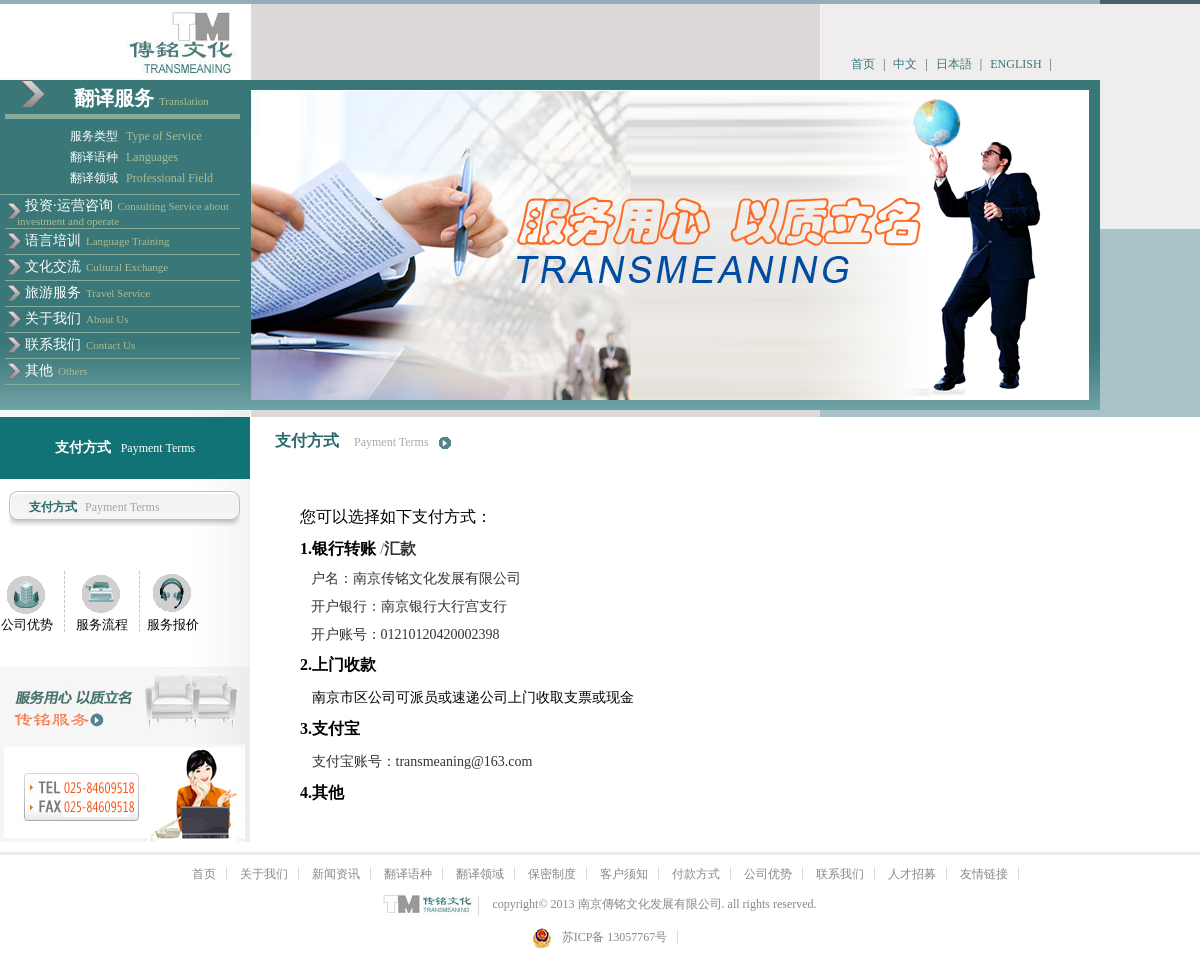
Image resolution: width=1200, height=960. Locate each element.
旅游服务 (53, 292)
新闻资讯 (336, 874)
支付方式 (53, 507)
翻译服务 (114, 98)
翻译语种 (94, 157)
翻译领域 (94, 178)
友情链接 (984, 874)
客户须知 (624, 874)
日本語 (954, 64)
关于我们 (53, 318)
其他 (39, 370)
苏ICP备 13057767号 (600, 937)
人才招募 (912, 874)
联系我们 (53, 344)
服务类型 (94, 136)
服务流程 (102, 624)
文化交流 (53, 266)
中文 (905, 64)
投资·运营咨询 (69, 205)
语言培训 (53, 240)
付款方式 (696, 874)
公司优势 (27, 624)
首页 (863, 64)
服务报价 (173, 624)
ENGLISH (1015, 64)
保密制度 (552, 874)
